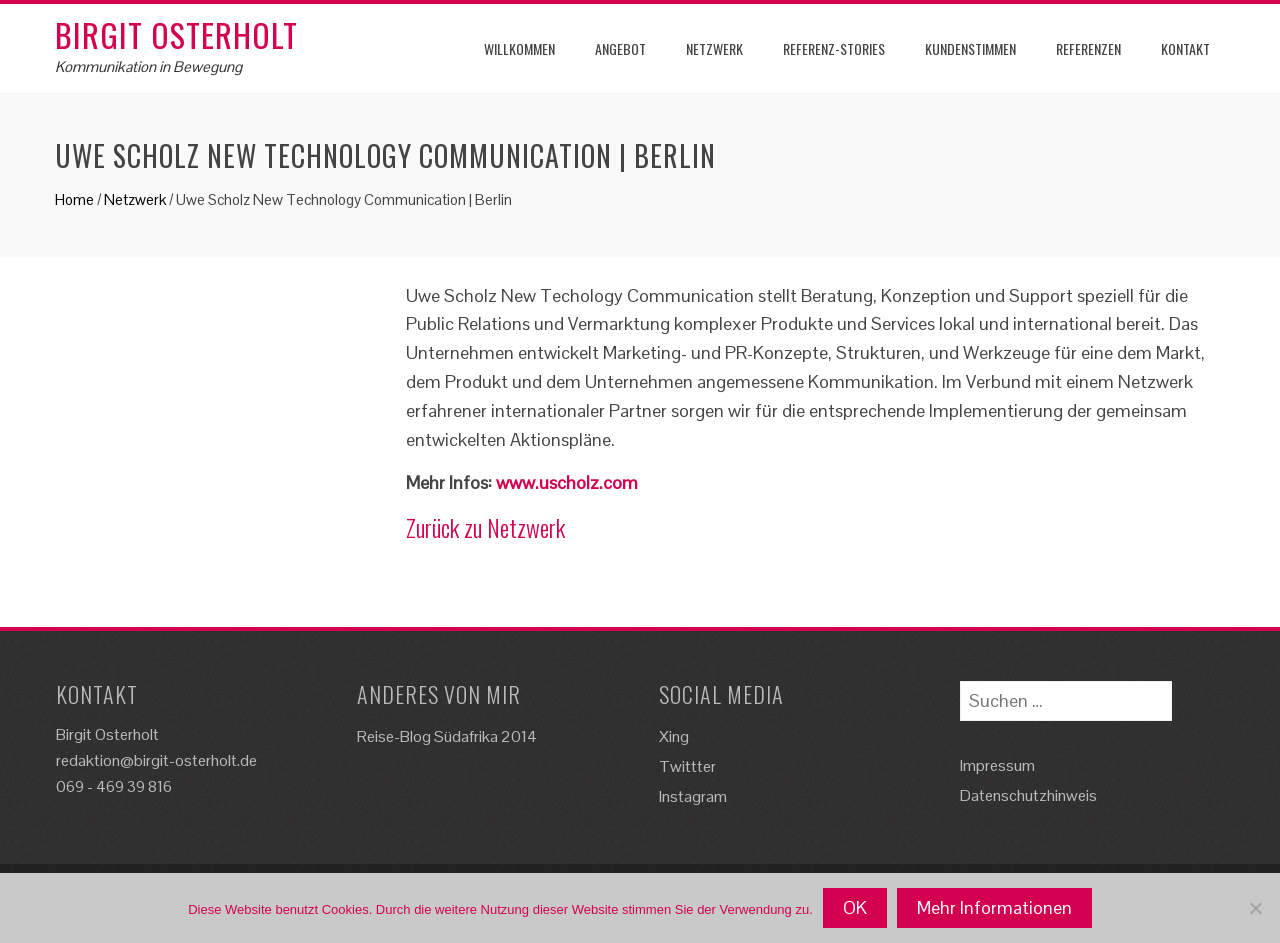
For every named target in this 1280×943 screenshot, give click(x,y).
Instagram (693, 796)
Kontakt (1185, 48)
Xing (674, 736)
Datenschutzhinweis (1028, 795)
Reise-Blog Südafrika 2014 (447, 736)
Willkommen (519, 48)
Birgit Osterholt (176, 34)
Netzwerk (714, 48)
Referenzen (1088, 48)
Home (74, 199)
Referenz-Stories (834, 48)
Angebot (620, 48)
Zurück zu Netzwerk (485, 527)
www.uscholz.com (567, 482)
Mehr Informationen (994, 907)
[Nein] (1255, 908)
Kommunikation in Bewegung (148, 66)
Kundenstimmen (970, 48)
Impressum (997, 765)
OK (855, 907)
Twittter (687, 766)
